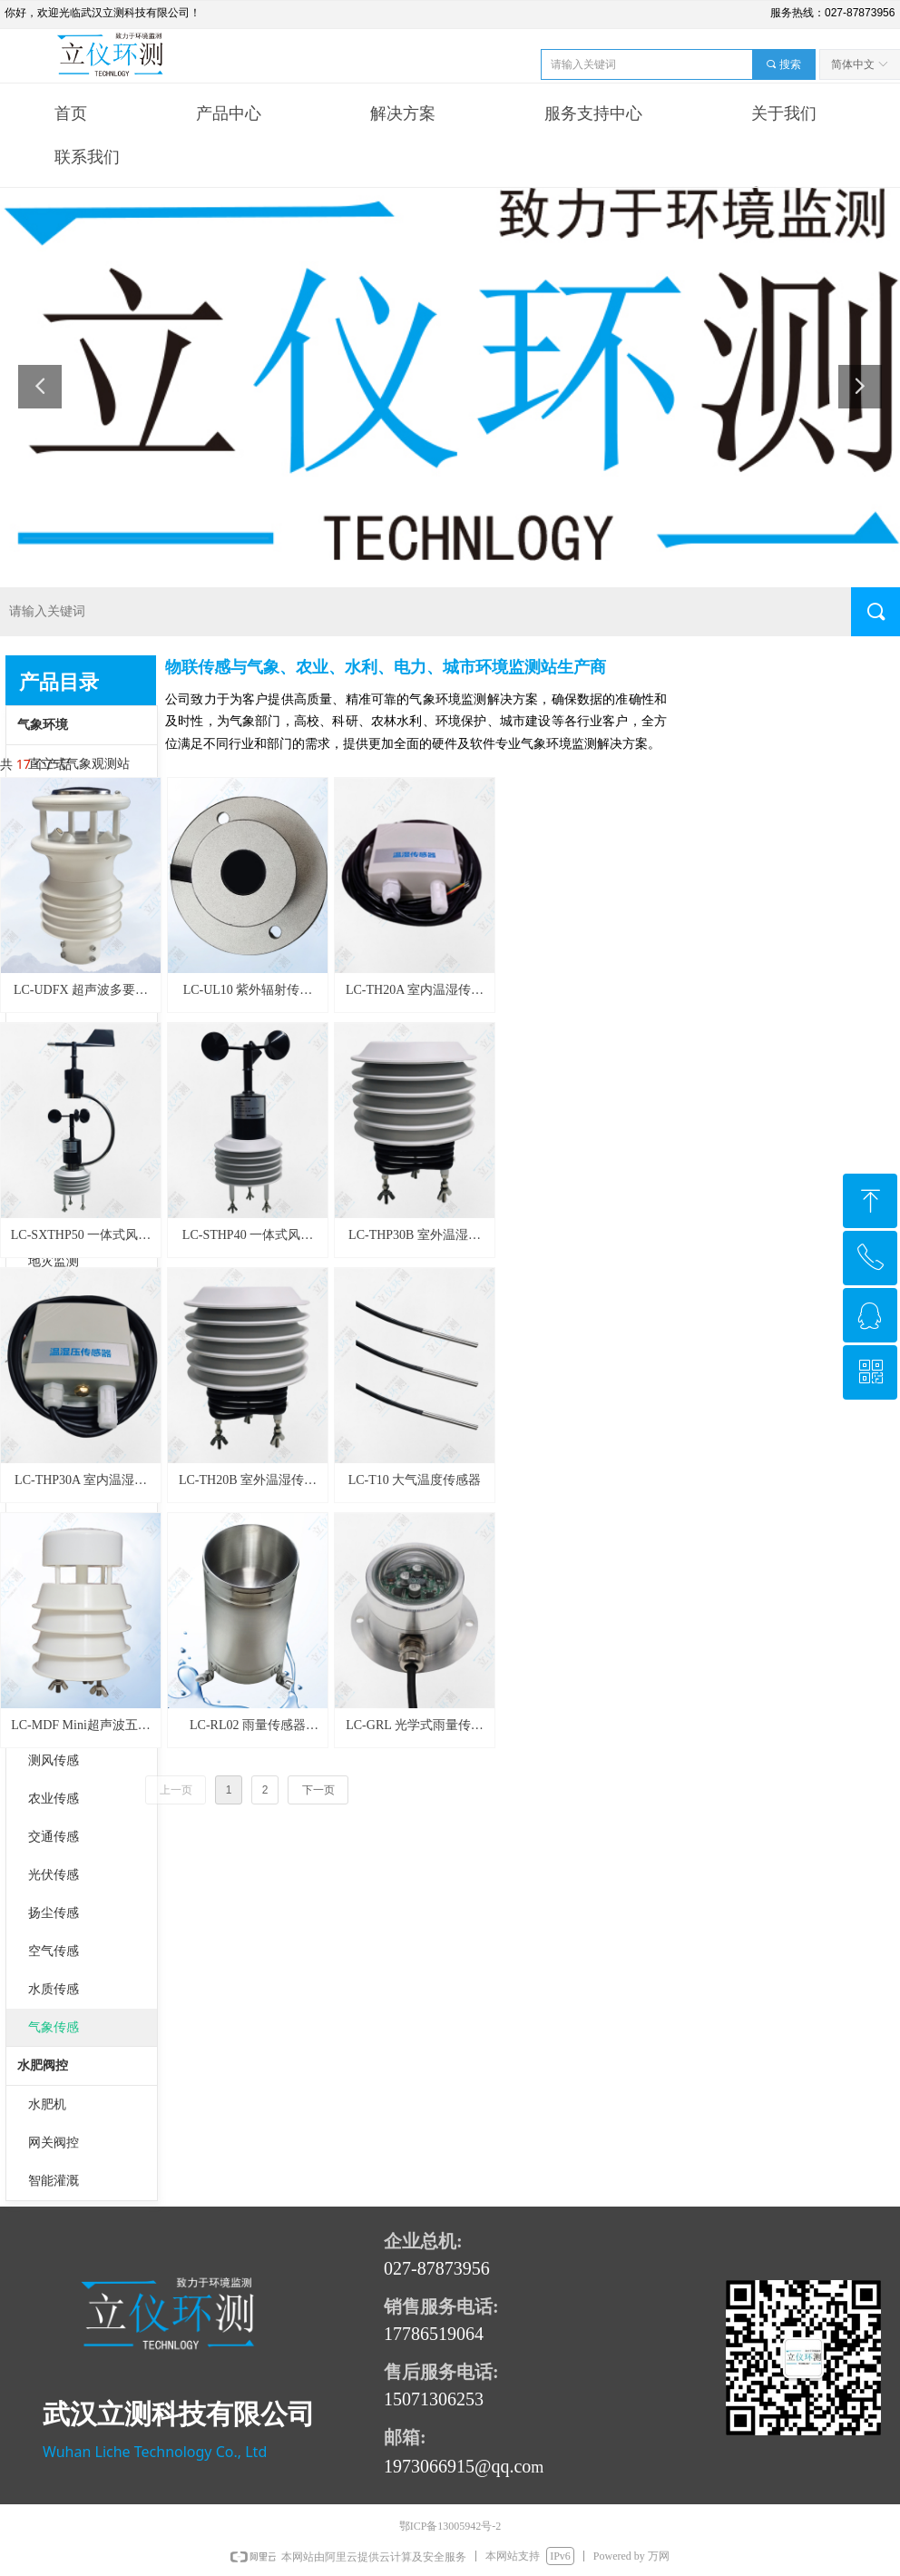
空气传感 (53, 1951)
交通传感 (53, 1837)
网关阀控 (53, 2142)
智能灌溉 (53, 2181)
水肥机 (47, 2104)
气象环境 (42, 725)
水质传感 (53, 1989)
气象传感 (53, 2027)
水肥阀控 (42, 2065)
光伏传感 (53, 1875)
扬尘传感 (53, 1913)
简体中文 (853, 64)
